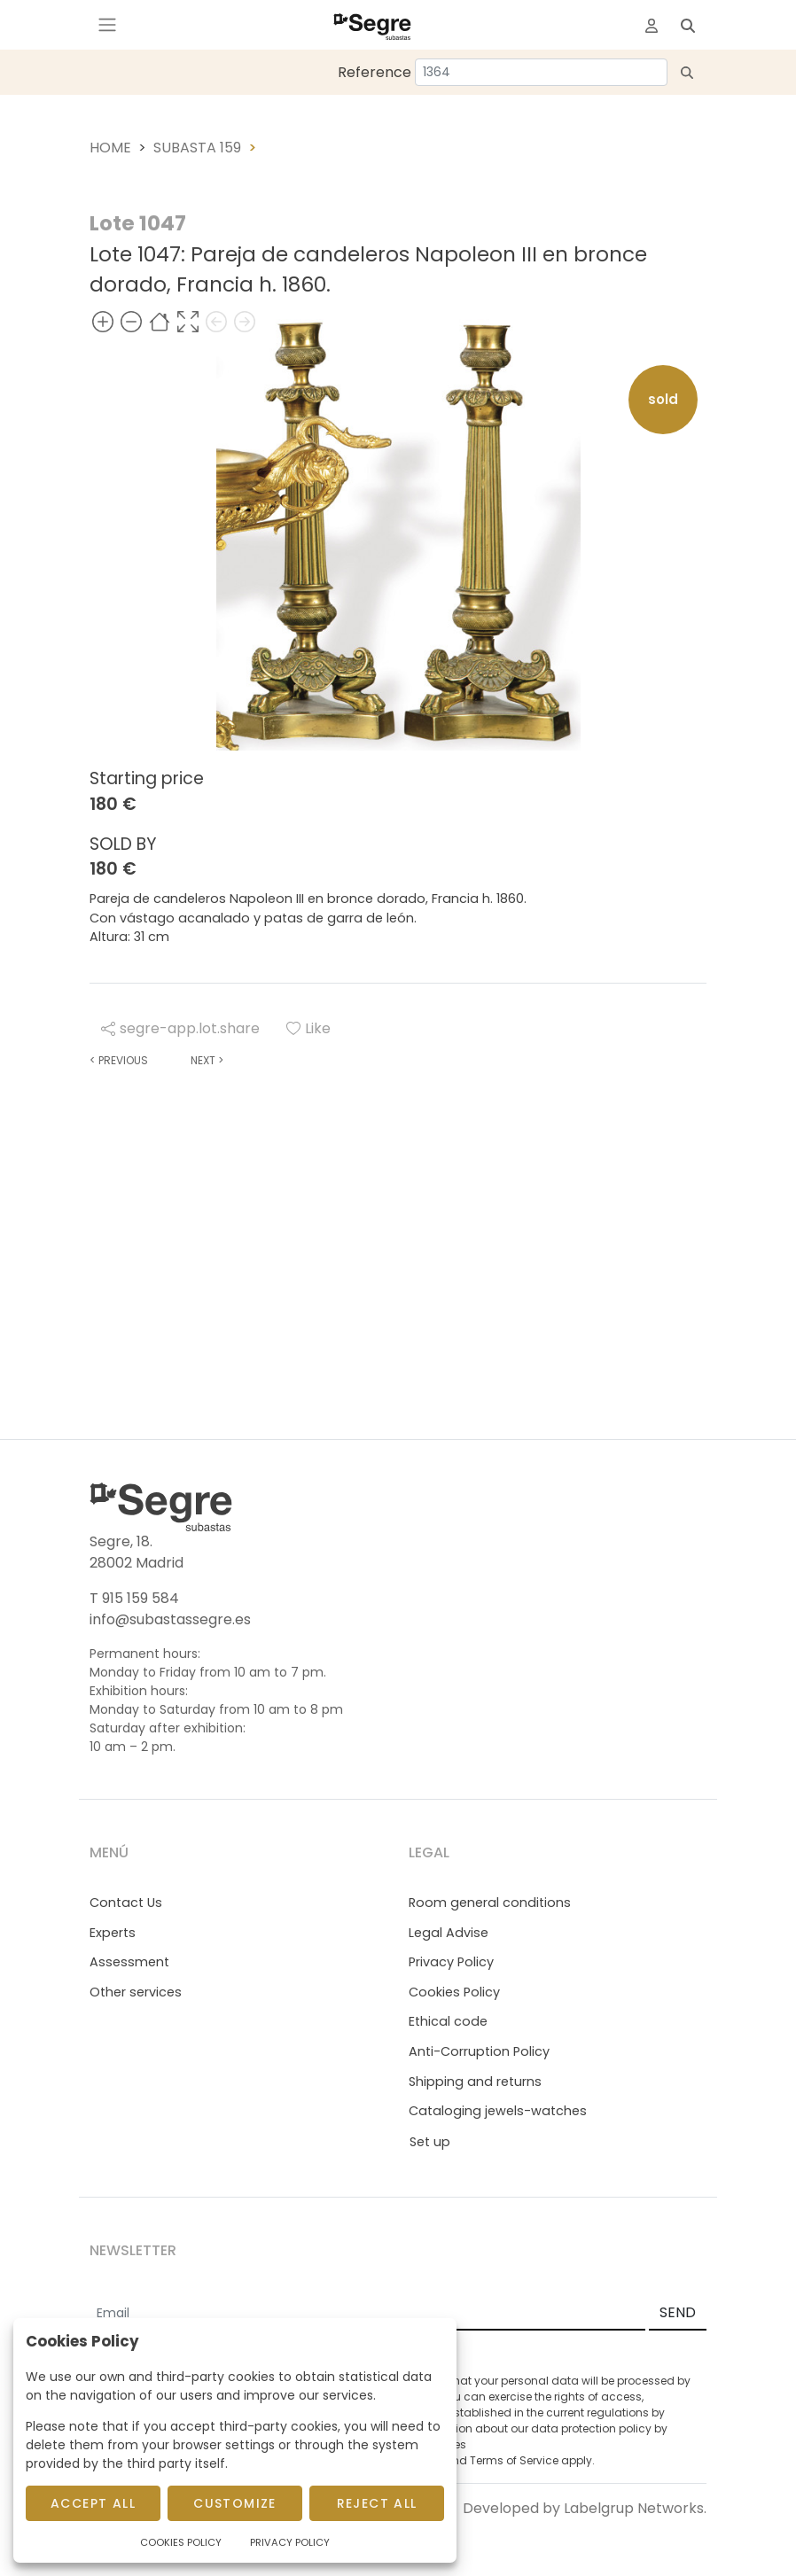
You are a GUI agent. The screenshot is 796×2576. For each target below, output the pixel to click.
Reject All (377, 2503)
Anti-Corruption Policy (479, 2051)
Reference (374, 72)
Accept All (93, 2503)
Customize (235, 2503)
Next (207, 1060)
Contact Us (126, 1902)
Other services (136, 1992)
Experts (113, 1933)
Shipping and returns (475, 2081)
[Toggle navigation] (107, 25)
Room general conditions (490, 1902)
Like (308, 1028)
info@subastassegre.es (170, 1619)
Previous (119, 1060)
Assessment (129, 1962)
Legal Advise (448, 1933)
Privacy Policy (451, 1962)
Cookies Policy (454, 1992)
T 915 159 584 (134, 1598)
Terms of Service (514, 2460)
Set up (430, 2142)
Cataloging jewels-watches (498, 2111)
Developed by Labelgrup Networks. (584, 2508)
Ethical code (448, 2021)
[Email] (367, 2314)
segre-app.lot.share (180, 1028)
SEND (677, 2312)
